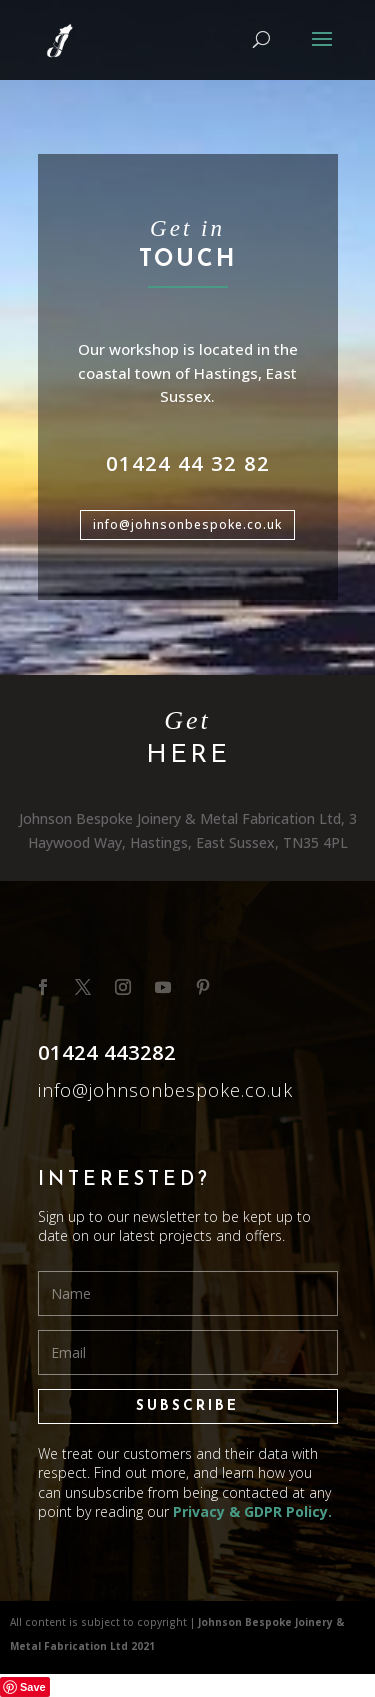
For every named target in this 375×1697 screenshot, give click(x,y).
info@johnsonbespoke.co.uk (187, 524)
